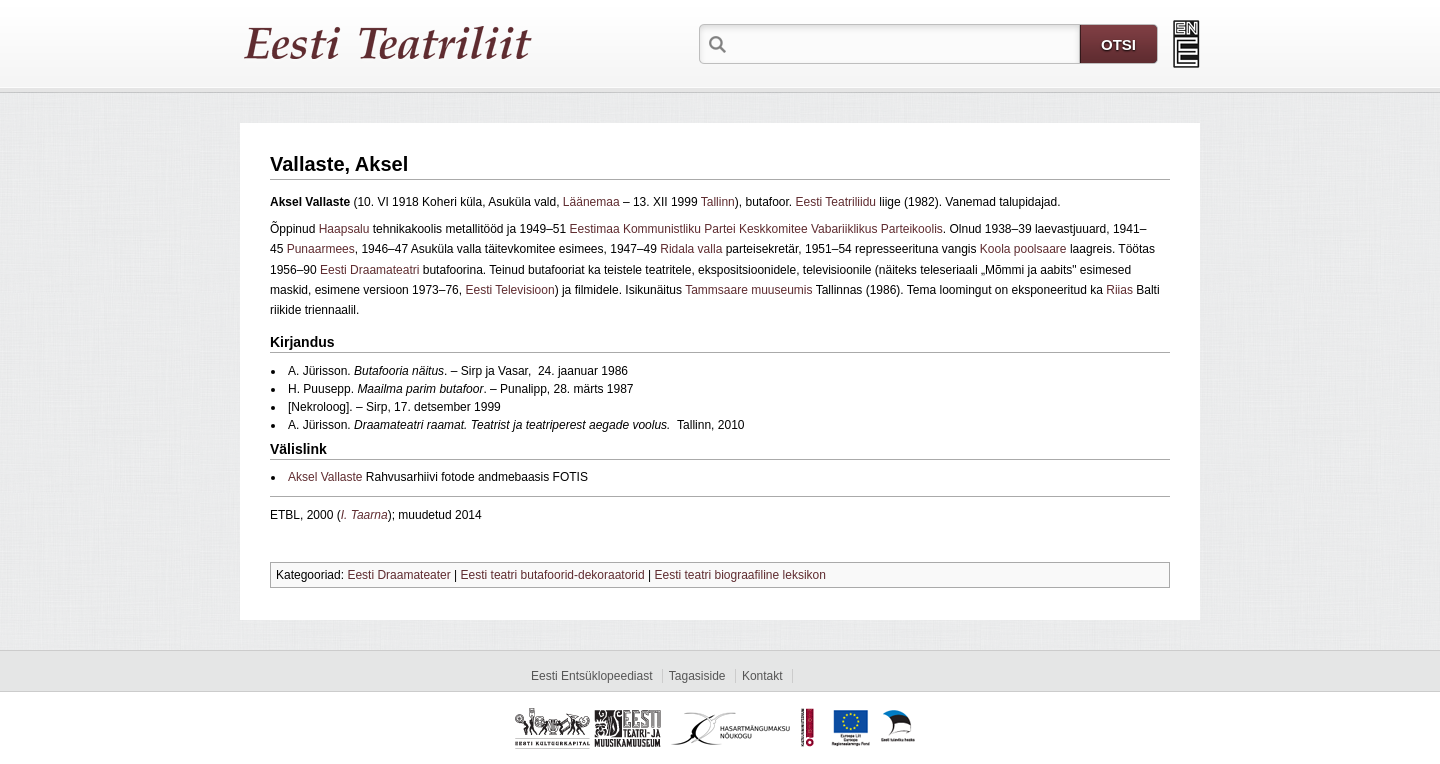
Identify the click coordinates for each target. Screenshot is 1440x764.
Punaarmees (321, 249)
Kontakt (762, 676)
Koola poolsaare (1023, 249)
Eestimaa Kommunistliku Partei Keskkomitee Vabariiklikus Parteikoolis (756, 229)
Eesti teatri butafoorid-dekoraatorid (553, 575)
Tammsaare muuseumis (747, 290)
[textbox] (905, 43)
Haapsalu (344, 229)
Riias (1119, 290)
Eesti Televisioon (509, 290)
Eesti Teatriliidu (836, 202)
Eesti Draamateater (398, 575)
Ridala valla (691, 249)
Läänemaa (591, 202)
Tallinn (718, 202)
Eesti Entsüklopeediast (591, 676)
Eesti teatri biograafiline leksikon (739, 575)
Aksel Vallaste (325, 477)
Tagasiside (697, 676)
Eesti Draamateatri (369, 270)
